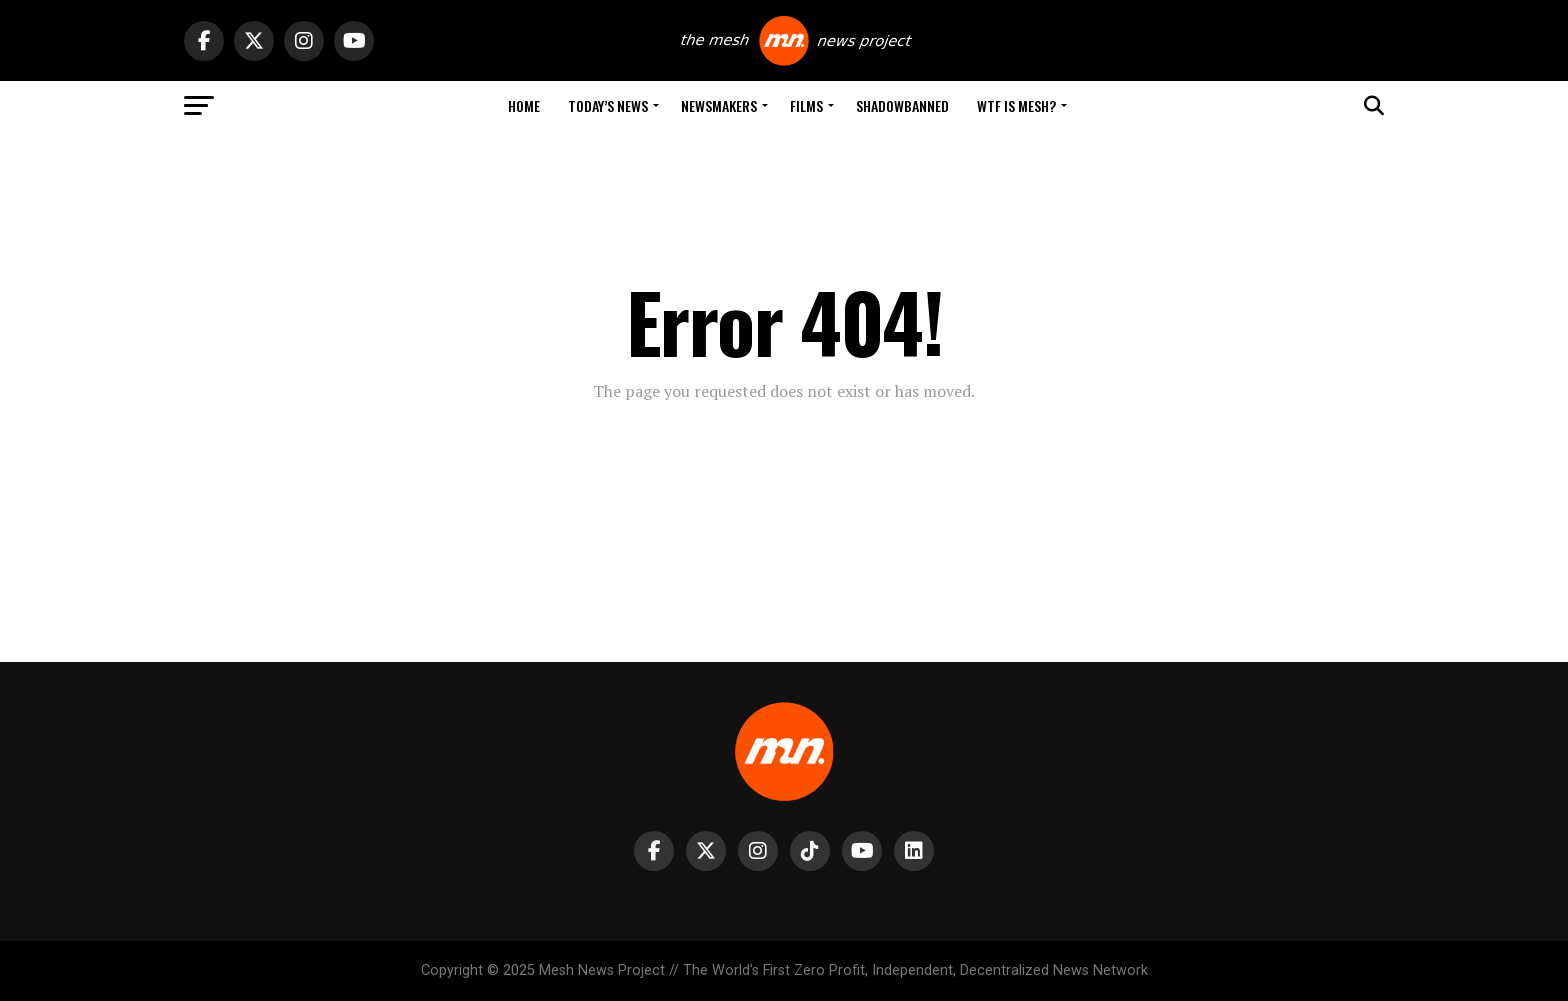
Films (806, 105)
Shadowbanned (902, 105)
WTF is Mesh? (1016, 105)
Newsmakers (719, 105)
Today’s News (608, 105)
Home (524, 105)
